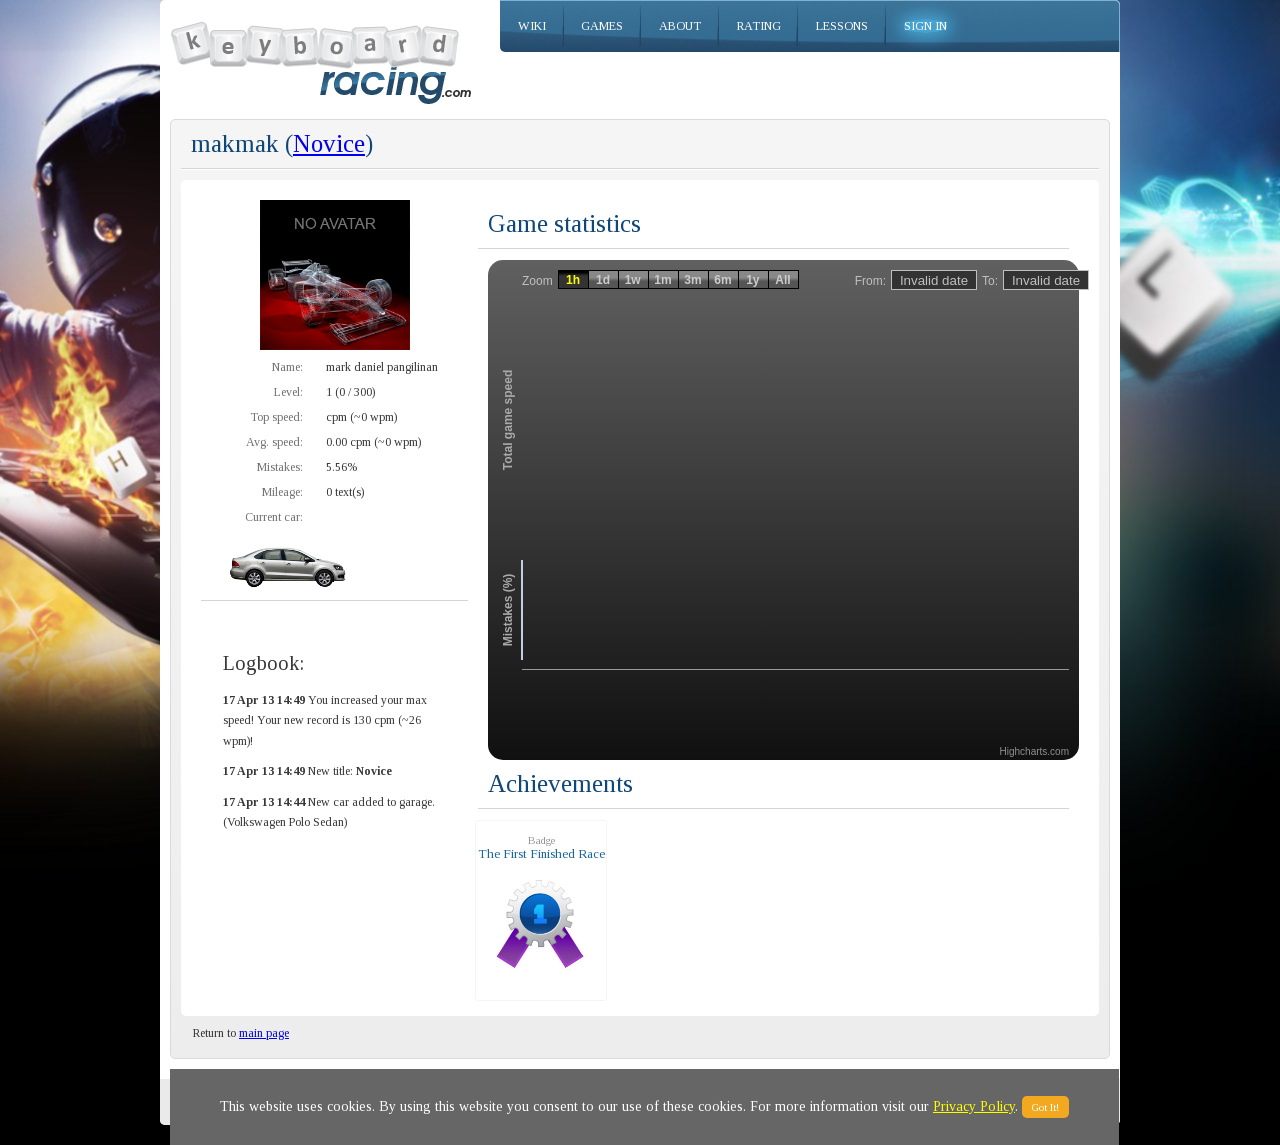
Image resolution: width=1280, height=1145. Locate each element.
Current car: (274, 517)
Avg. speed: (274, 442)
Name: (287, 367)
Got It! (1045, 1107)
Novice (329, 143)
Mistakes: (280, 467)
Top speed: (276, 417)
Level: (288, 392)
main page (264, 1033)
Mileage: (282, 492)
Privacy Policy (974, 1106)
